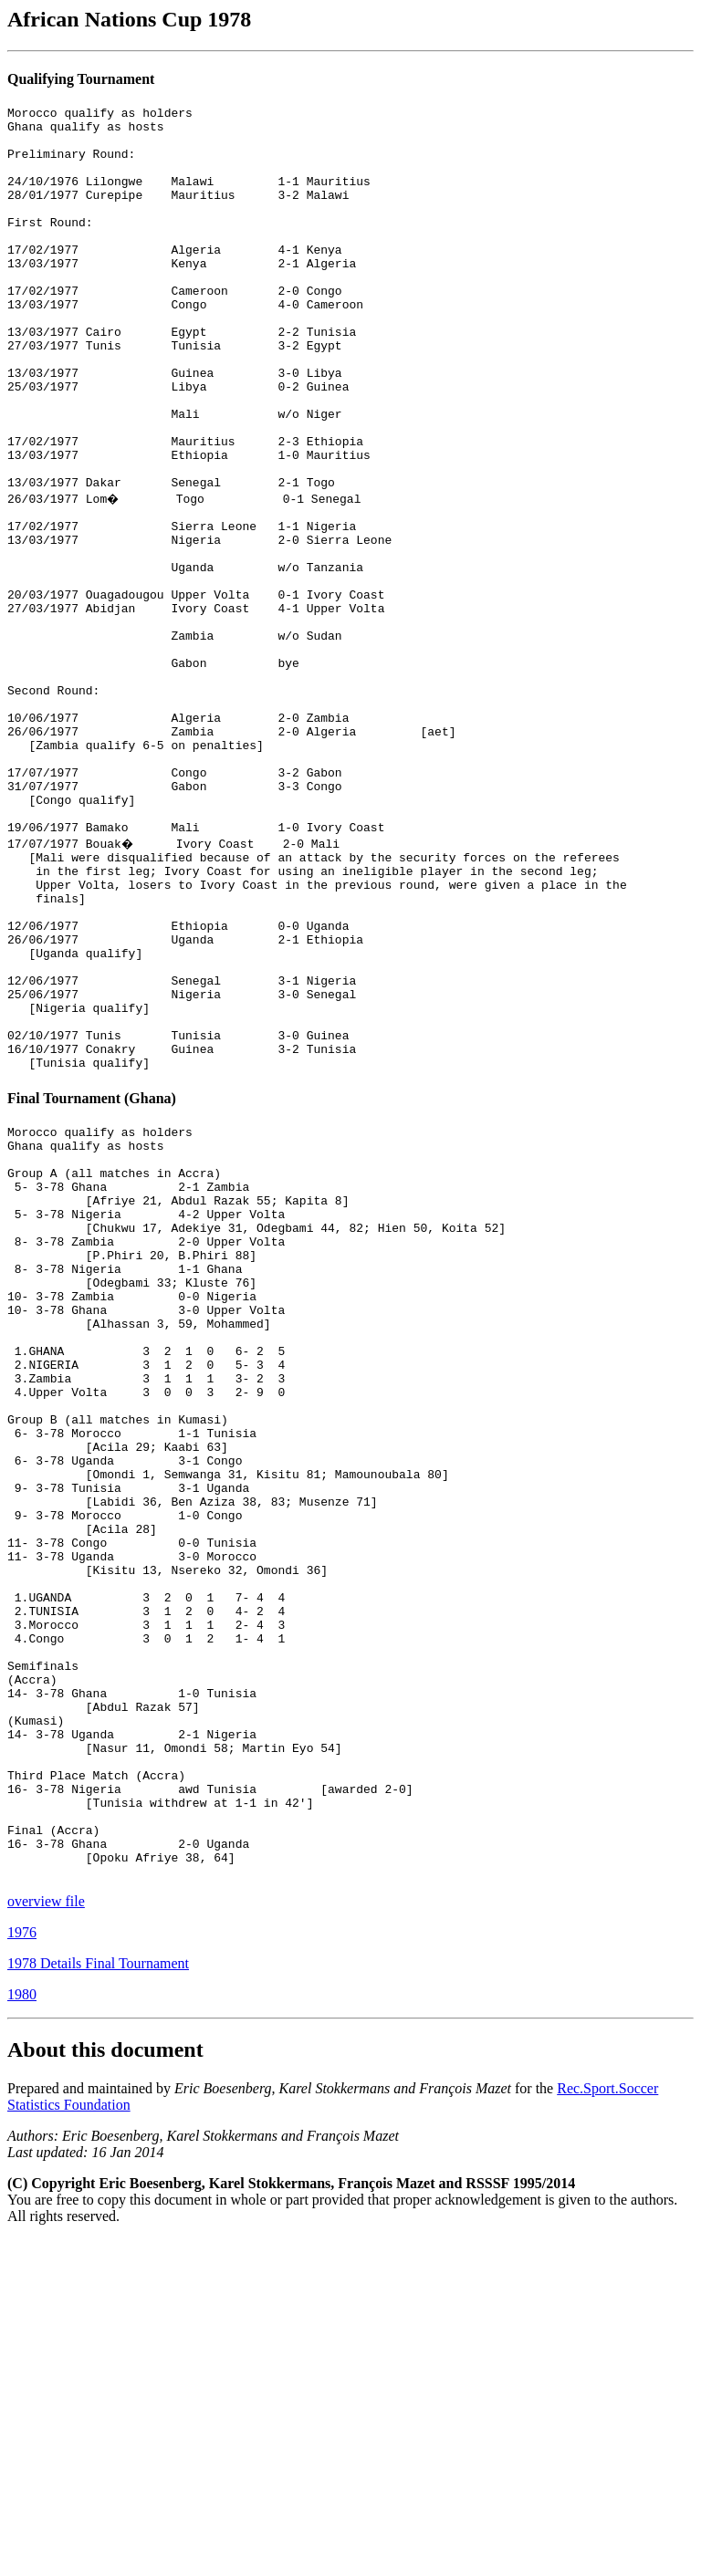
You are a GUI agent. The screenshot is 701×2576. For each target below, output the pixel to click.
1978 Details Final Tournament (98, 2300)
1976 (22, 2269)
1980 (22, 2331)
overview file (46, 2238)
